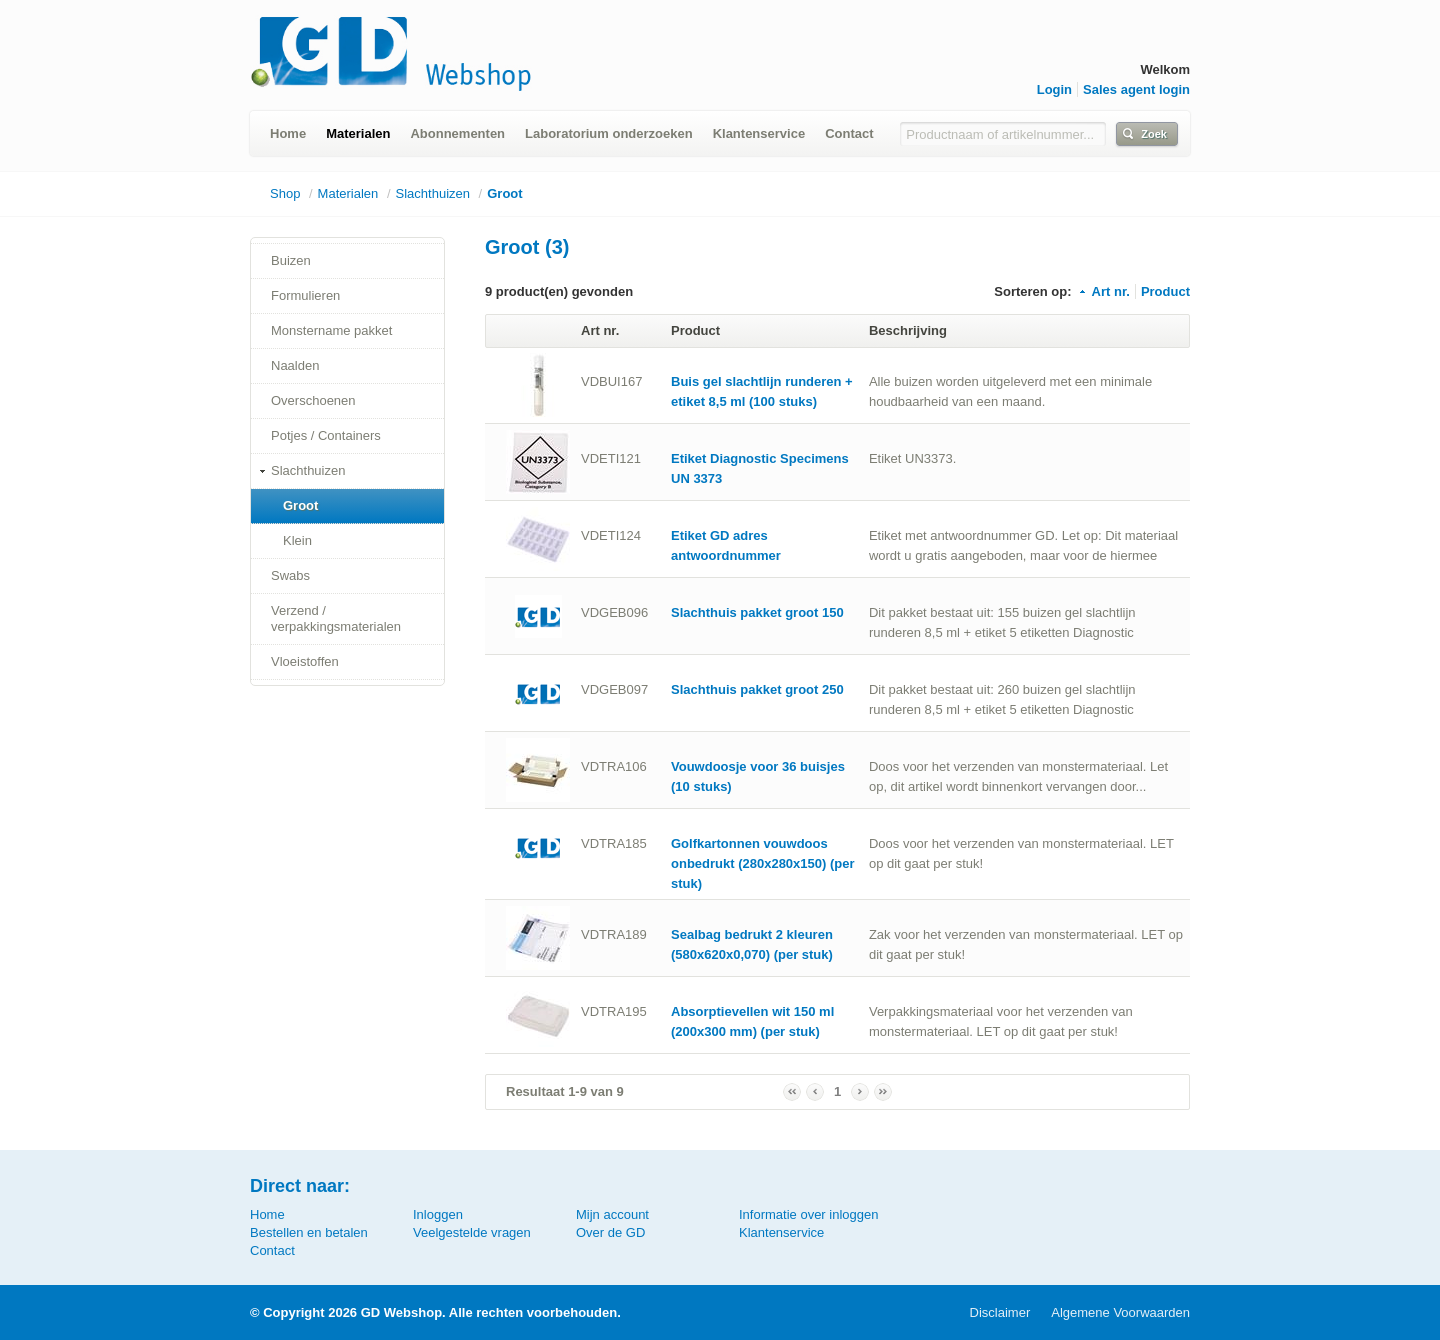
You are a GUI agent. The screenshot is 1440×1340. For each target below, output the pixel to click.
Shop (285, 193)
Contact (849, 133)
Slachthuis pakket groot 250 (757, 689)
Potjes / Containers (326, 435)
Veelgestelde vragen (472, 1232)
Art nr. (1103, 291)
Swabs (290, 575)
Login (1054, 89)
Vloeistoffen (305, 661)
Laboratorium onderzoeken (609, 133)
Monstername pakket (331, 330)
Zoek (1154, 134)
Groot (504, 193)
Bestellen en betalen (309, 1232)
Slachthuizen (433, 193)
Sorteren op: (1032, 291)
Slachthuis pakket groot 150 (757, 612)
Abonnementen (457, 133)
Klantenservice (759, 133)
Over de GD (610, 1232)
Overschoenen (313, 400)
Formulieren (305, 295)
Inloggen (438, 1214)
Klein (297, 540)
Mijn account (612, 1214)
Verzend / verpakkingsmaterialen (336, 618)
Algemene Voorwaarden (1120, 1312)
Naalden (295, 365)
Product (1165, 291)
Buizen (291, 260)
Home (288, 133)
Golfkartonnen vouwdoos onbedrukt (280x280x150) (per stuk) (763, 863)
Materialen (358, 133)
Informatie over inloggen (808, 1214)
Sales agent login (1136, 89)
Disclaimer (1000, 1312)
